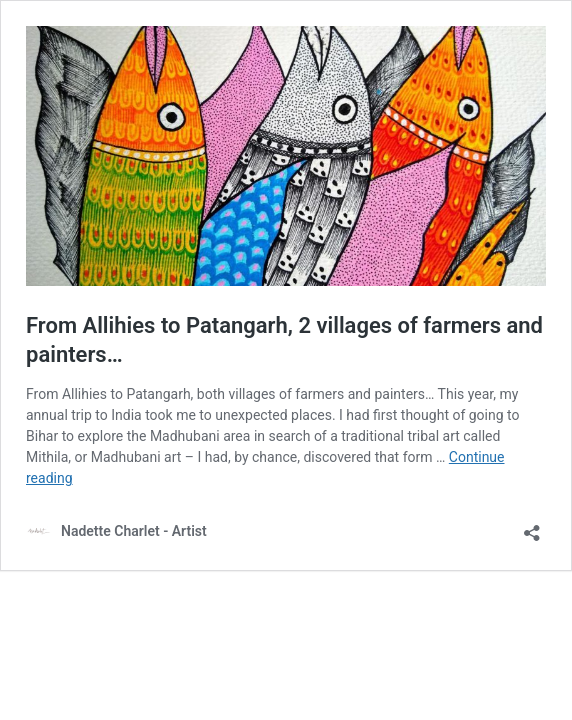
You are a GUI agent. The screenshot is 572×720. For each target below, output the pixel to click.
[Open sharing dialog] (532, 526)
